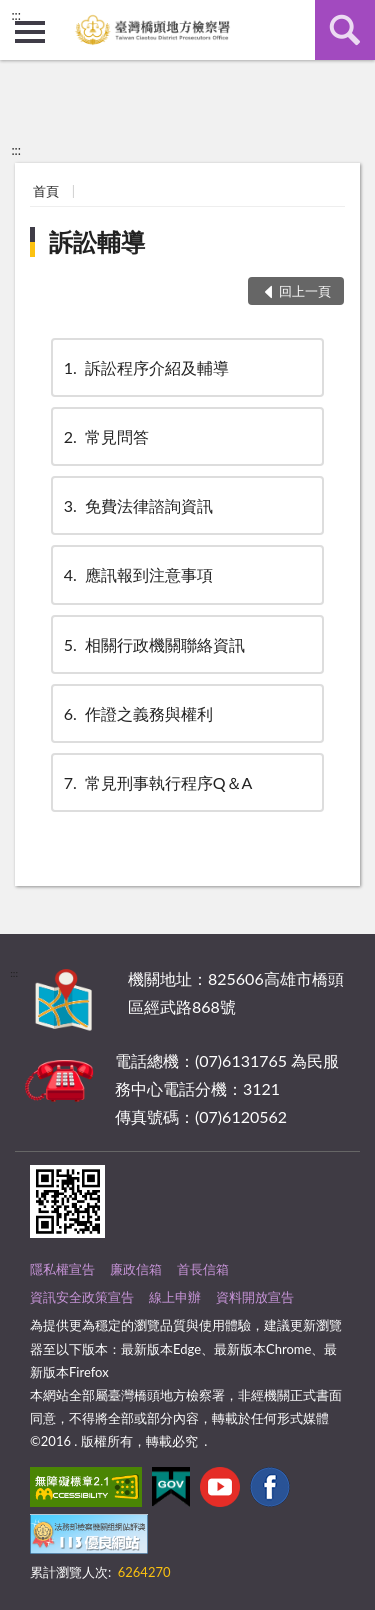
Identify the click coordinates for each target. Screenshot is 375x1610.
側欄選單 (30, 32)
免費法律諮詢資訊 (137, 505)
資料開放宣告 (255, 1297)
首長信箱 (203, 1269)
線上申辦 (175, 1297)
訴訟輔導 (97, 241)
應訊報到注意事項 (137, 574)
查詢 (345, 30)
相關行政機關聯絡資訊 (153, 644)
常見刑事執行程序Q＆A (157, 782)
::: (16, 15)
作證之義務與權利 (137, 713)
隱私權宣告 (62, 1269)
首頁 (46, 191)
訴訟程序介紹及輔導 (145, 367)
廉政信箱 (136, 1269)
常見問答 (105, 436)
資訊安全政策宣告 (82, 1297)
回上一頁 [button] (305, 291)
